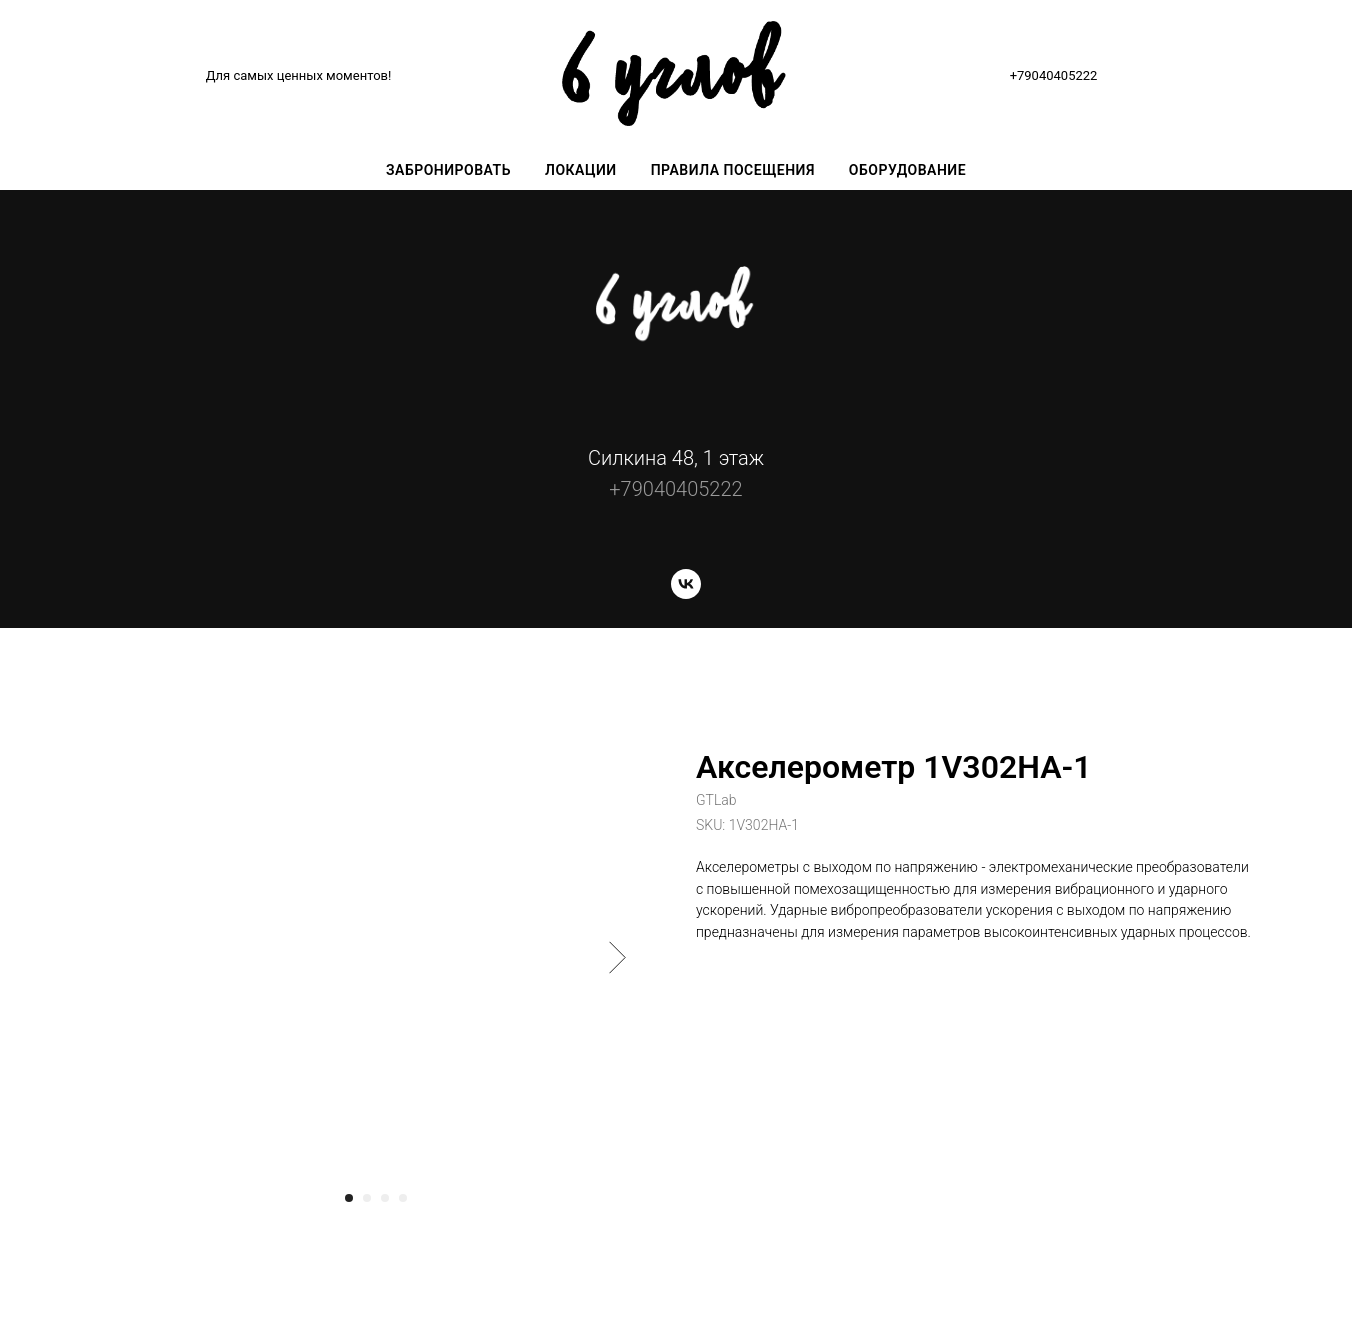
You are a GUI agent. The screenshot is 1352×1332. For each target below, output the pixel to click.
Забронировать (448, 170)
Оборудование (907, 170)
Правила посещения (733, 170)
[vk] (686, 593)
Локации (581, 170)
